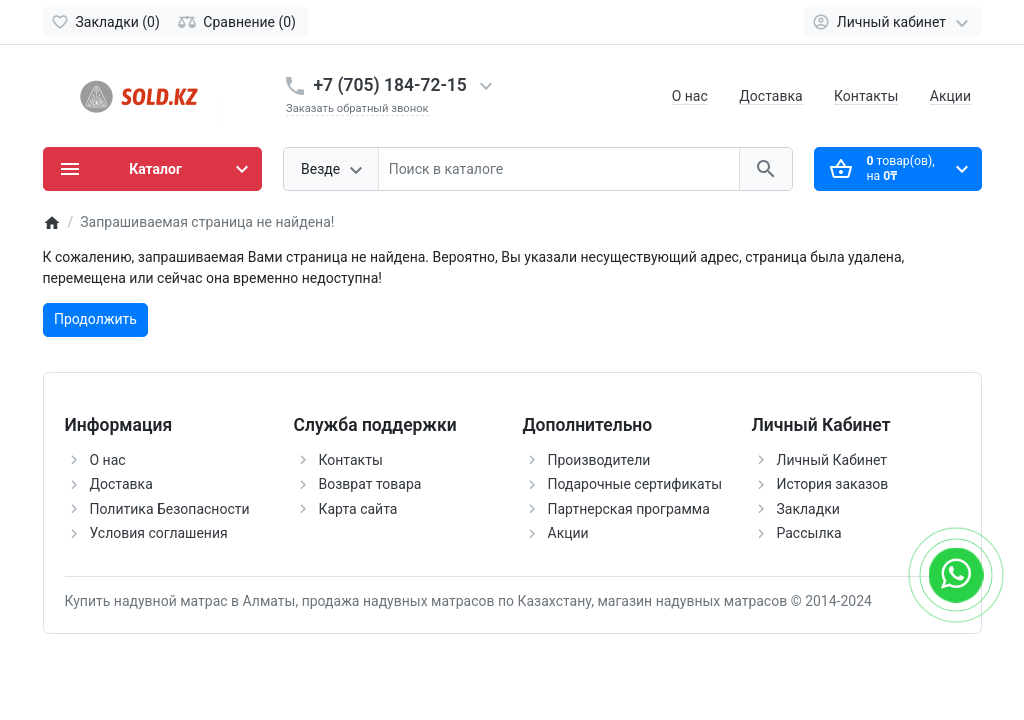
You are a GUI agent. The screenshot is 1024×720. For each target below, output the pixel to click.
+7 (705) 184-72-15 (390, 85)
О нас (690, 96)
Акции (950, 96)
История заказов (833, 484)
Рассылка (809, 533)
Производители (599, 460)
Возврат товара (370, 484)
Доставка (770, 96)
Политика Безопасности (170, 509)
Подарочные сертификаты (635, 484)
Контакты (866, 96)
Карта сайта (358, 509)
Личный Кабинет (832, 460)
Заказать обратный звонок (357, 108)
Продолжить (95, 319)
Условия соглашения (159, 533)
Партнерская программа (629, 509)
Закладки (808, 509)
